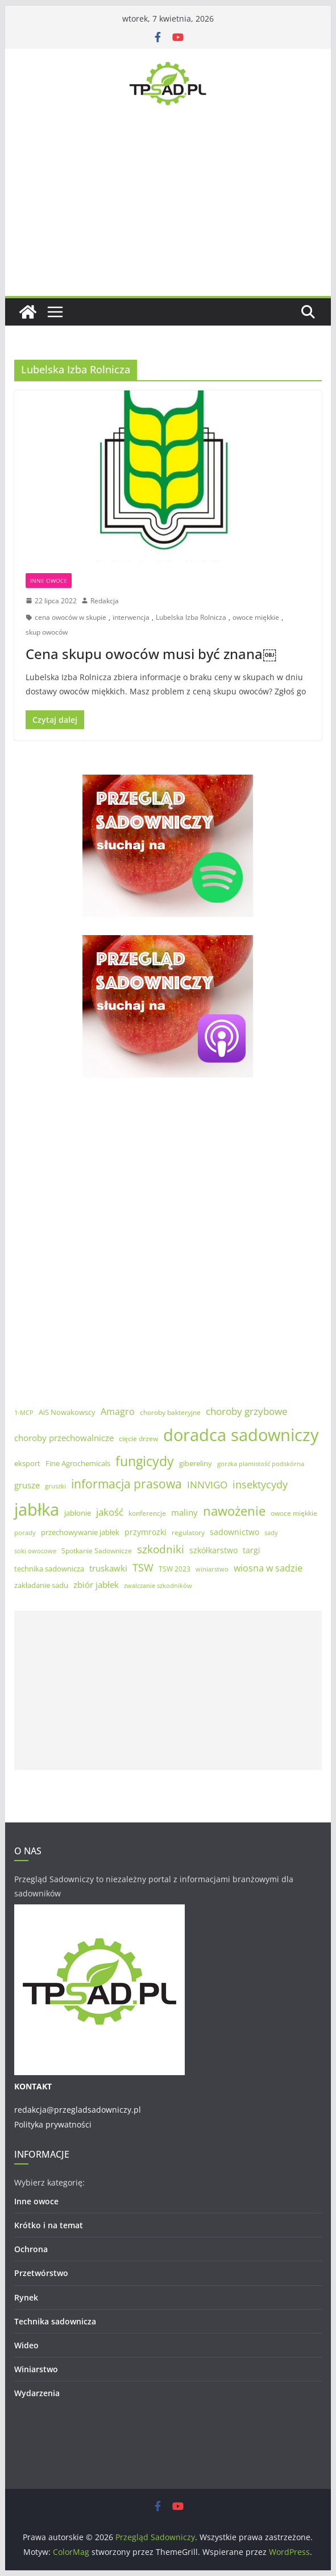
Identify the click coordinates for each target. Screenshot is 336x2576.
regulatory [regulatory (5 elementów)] (188, 1532)
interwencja (131, 617)
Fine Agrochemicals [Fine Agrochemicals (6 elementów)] (77, 1463)
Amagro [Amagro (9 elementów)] (118, 1411)
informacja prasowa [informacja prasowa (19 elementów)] (126, 1484)
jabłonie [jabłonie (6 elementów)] (77, 1513)
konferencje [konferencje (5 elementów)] (147, 1513)
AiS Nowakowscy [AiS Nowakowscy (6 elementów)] (67, 1412)
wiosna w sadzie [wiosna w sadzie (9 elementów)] (268, 1568)
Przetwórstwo (41, 2273)
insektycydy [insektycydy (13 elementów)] (260, 1484)
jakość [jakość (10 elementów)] (109, 1512)
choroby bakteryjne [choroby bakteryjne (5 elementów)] (170, 1412)
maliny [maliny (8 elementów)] (184, 1512)
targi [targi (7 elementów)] (251, 1550)
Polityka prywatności (53, 2124)
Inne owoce (48, 581)
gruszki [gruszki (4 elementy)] (55, 1486)
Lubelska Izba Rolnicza (191, 617)
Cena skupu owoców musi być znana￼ (151, 653)
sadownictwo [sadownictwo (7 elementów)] (234, 1531)
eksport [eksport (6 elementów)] (27, 1463)
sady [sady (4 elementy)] (271, 1533)
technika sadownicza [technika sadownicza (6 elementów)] (49, 1568)
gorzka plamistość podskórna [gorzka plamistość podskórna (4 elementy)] (260, 1464)
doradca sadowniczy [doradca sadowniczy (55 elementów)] (241, 1434)
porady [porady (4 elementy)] (25, 1533)
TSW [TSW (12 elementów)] (143, 1567)
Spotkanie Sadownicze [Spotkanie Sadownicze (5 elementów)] (96, 1551)
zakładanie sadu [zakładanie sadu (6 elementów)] (41, 1585)
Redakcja (104, 601)
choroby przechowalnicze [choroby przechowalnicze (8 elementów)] (64, 1437)
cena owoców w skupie (70, 617)
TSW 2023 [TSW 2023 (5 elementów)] (174, 1569)
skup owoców (47, 632)
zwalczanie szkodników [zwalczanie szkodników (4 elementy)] (158, 1586)
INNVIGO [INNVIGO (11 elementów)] (207, 1484)
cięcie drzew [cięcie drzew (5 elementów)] (138, 1438)
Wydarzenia (37, 2393)
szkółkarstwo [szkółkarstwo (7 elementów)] (213, 1550)
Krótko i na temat (48, 2225)
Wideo (26, 2345)
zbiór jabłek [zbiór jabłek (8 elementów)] (96, 1584)
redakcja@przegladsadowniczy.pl (77, 2109)
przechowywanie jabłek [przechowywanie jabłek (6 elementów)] (80, 1532)
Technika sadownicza (55, 2321)
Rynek (26, 2297)
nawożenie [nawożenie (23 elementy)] (234, 1511)
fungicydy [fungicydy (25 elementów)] (144, 1461)
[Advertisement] (168, 210)
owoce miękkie (256, 617)
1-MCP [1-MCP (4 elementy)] (24, 1413)
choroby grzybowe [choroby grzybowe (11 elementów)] (247, 1411)
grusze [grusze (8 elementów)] (27, 1485)
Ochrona (31, 2249)
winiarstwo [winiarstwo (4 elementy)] (212, 1569)
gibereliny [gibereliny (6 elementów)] (195, 1463)
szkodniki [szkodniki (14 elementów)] (160, 1549)
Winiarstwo (36, 2369)
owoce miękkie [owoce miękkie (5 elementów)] (294, 1513)
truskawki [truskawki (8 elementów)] (108, 1568)
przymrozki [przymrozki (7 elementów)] (146, 1531)
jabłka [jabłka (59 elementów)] (36, 1509)
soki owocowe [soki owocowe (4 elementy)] (35, 1551)
